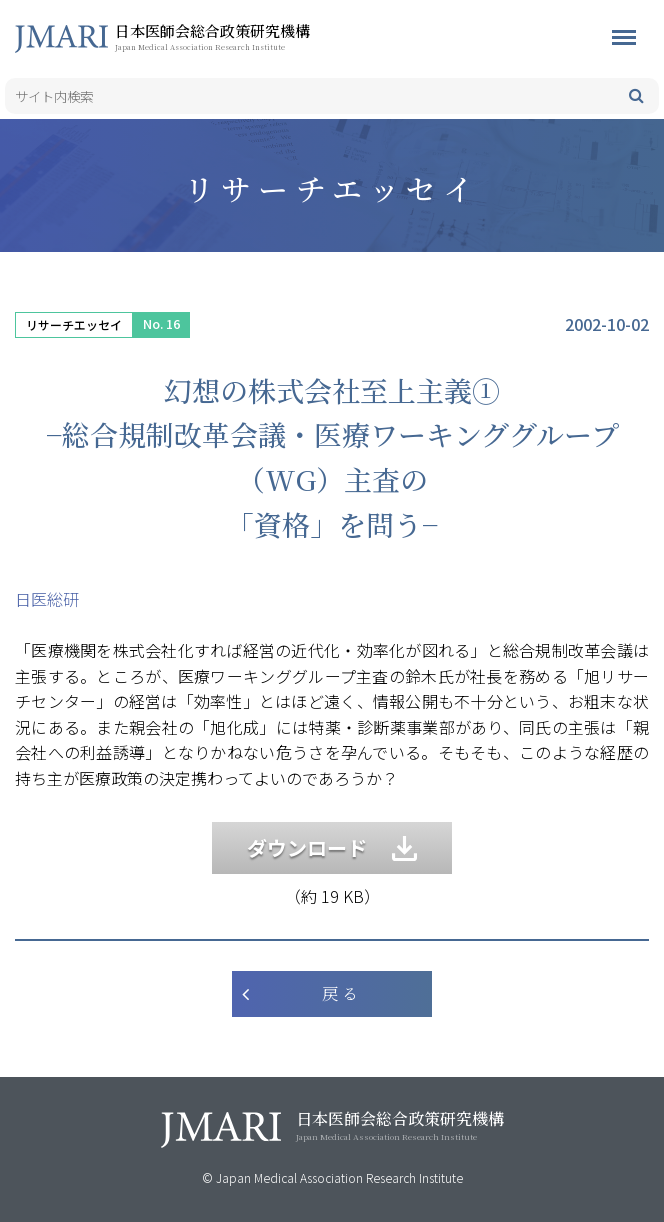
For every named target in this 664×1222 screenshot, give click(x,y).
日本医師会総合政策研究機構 (245, 36)
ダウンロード (332, 847)
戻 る (340, 993)
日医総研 (47, 599)
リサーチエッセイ (74, 324)
